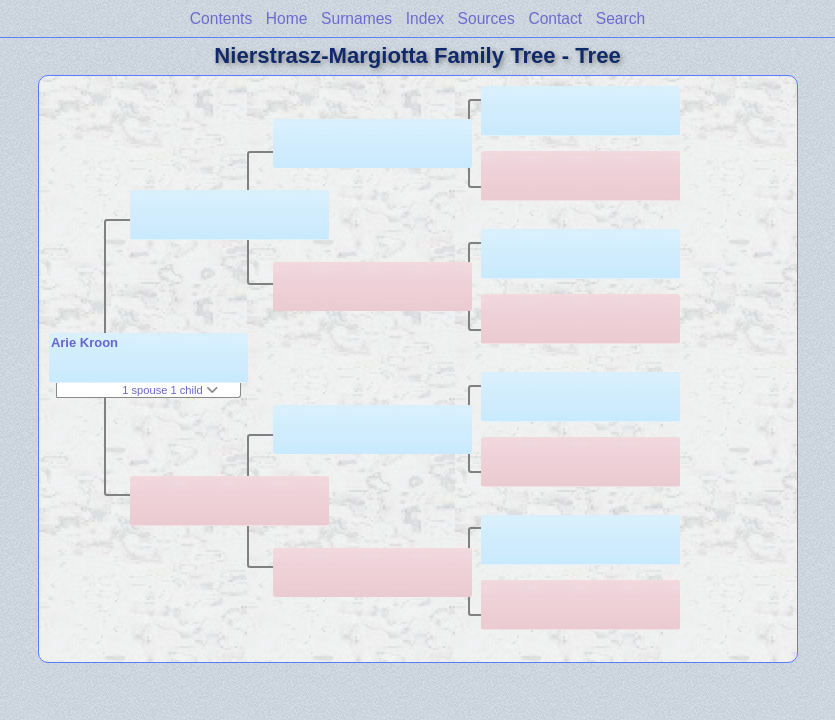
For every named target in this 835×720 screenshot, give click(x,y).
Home (287, 18)
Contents (221, 18)
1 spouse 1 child (170, 390)
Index (425, 18)
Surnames (356, 18)
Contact (555, 18)
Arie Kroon (84, 342)
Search (620, 18)
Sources (486, 18)
